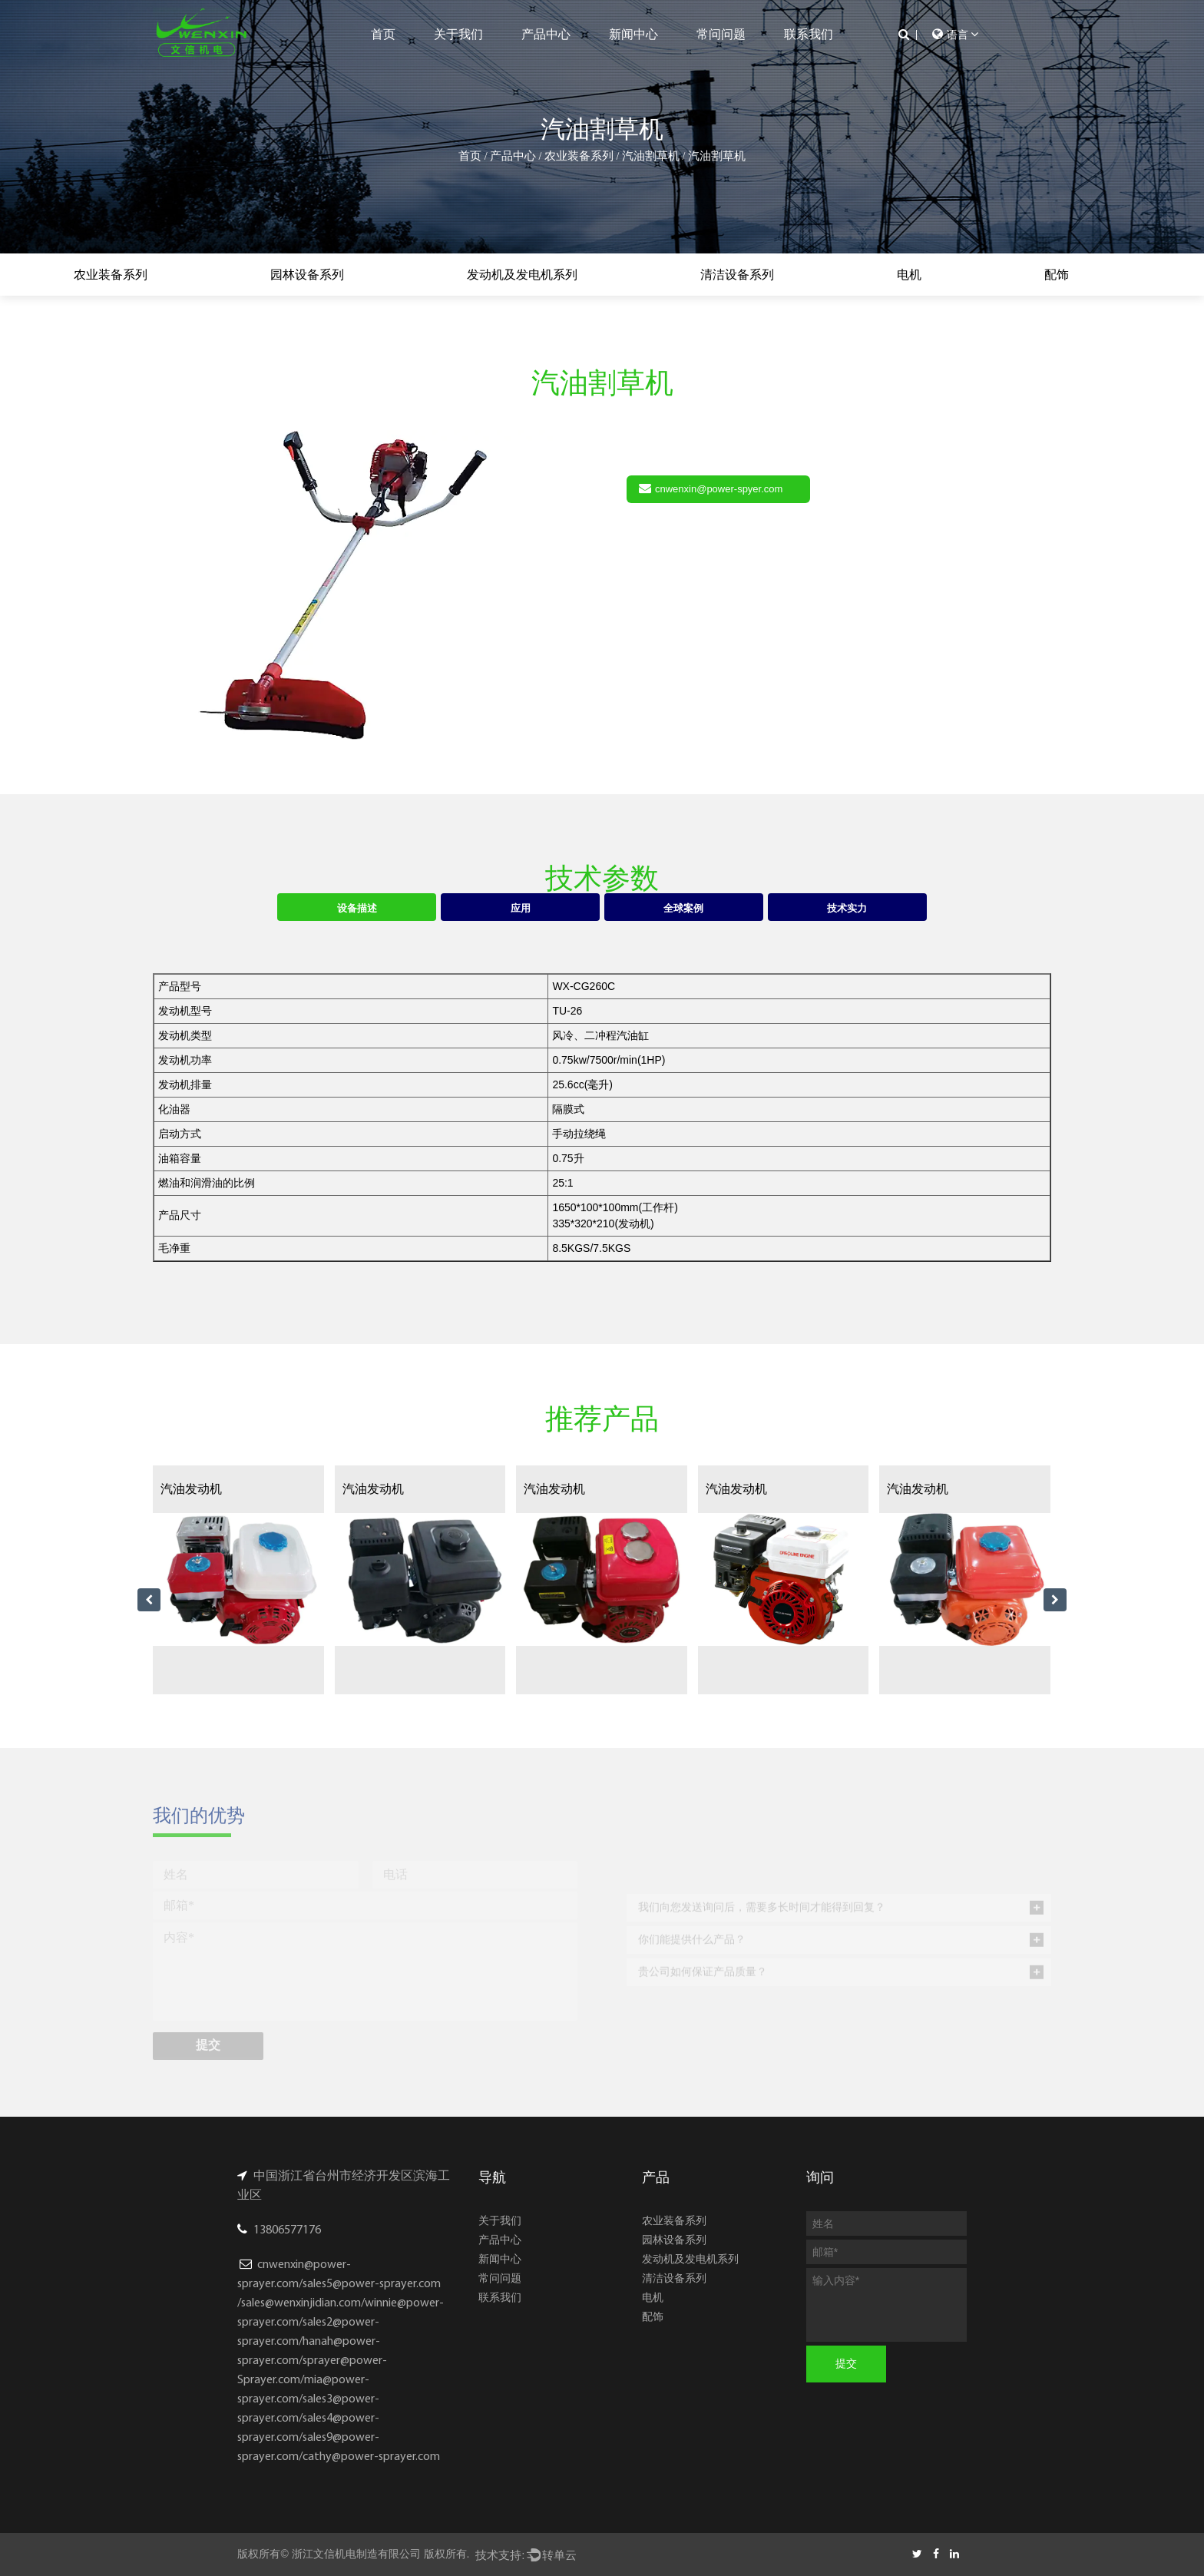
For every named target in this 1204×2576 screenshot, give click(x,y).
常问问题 (721, 34)
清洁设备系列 (737, 274)
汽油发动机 (191, 1488)
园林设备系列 (307, 274)
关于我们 (458, 34)
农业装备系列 (579, 156)
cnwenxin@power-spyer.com (710, 488)
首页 (383, 34)
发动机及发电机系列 (522, 274)
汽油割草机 (651, 156)
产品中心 (546, 34)
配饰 (1056, 274)
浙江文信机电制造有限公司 (356, 2554)
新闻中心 (633, 34)
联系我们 (808, 34)
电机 (909, 274)
